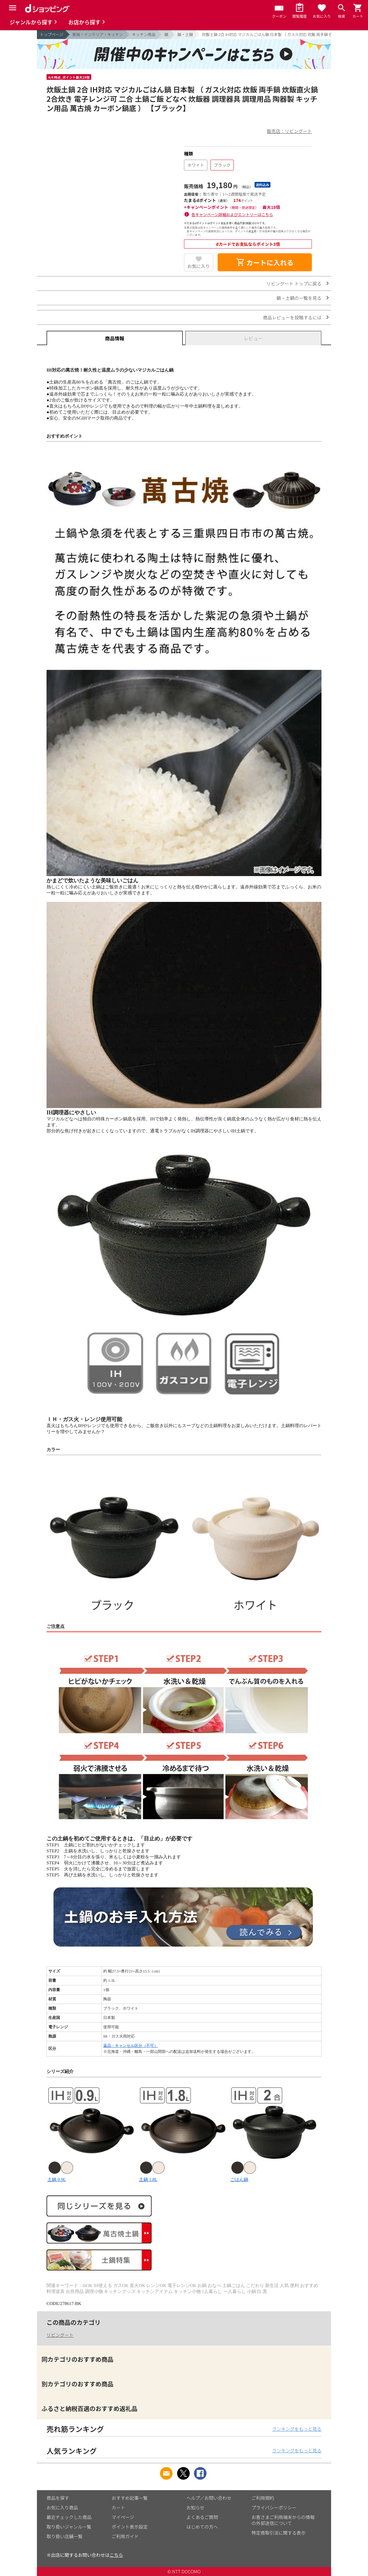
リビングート (60, 2335)
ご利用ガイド (125, 2536)
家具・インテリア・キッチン (97, 34)
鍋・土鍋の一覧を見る (298, 298)
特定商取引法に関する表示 (279, 2532)
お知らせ (195, 2507)
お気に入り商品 (62, 2507)
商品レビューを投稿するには (292, 317)
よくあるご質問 (202, 2517)
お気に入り (198, 266)
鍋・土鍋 (185, 34)
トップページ (51, 34)
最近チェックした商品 (69, 2517)
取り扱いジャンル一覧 (69, 2526)
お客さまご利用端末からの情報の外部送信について (283, 2520)
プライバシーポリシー (274, 2507)
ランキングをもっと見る (296, 2429)
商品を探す (58, 2498)
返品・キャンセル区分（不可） (130, 2045)
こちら (116, 2555)
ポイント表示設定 (130, 2526)
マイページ (123, 2517)
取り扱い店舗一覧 (65, 2536)
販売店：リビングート (289, 131)
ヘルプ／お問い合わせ (208, 2498)
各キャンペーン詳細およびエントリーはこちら (232, 214)
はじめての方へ (202, 2526)
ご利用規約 (263, 2498)
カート (118, 2507)
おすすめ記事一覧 (130, 2498)
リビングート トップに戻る (294, 283)
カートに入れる (265, 262)
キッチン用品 (143, 34)
